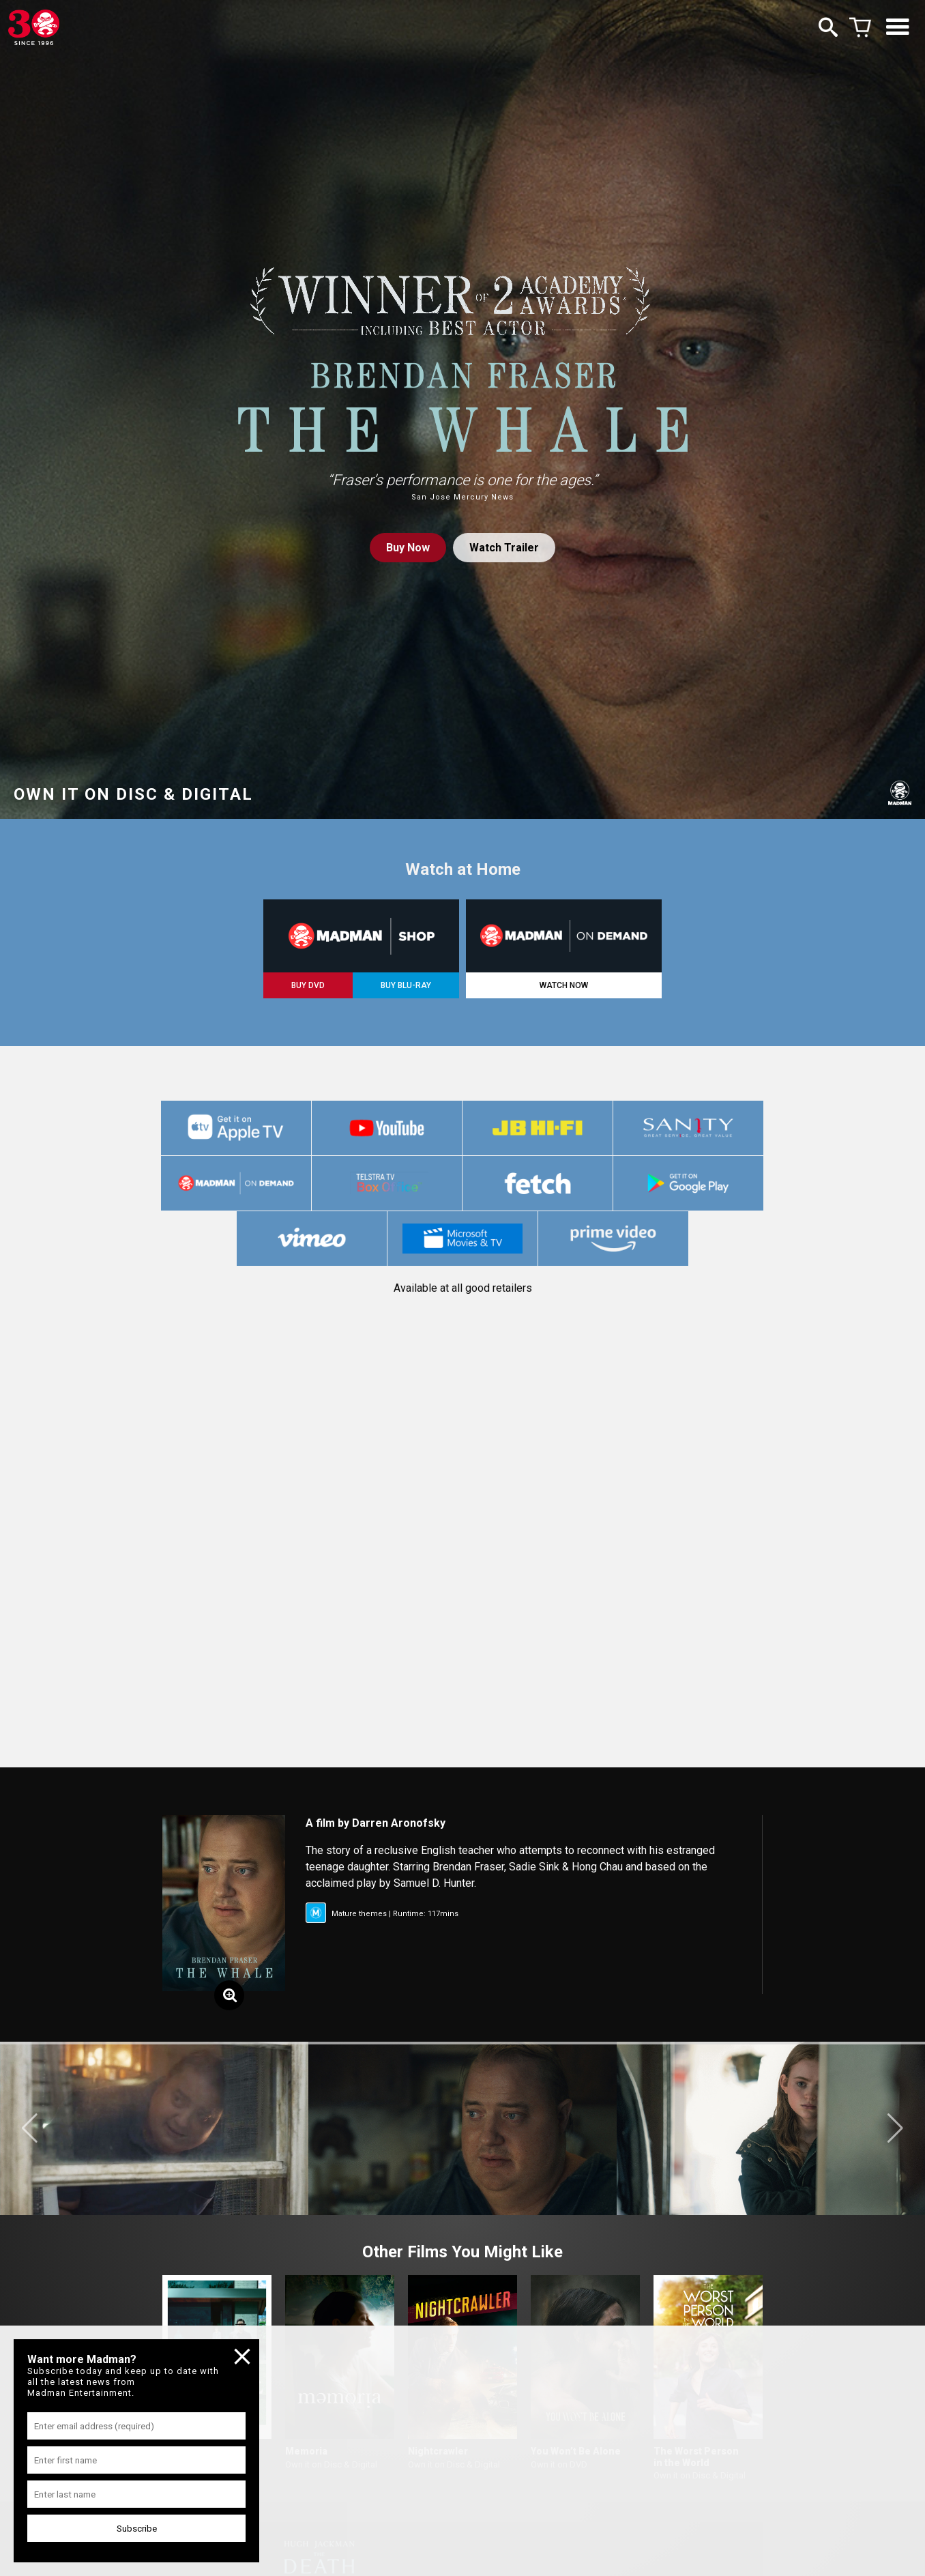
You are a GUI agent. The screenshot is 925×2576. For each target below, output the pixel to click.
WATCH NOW (564, 985)
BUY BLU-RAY (406, 985)
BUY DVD (308, 985)
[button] (29, 2128)
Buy (408, 547)
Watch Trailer (504, 547)
